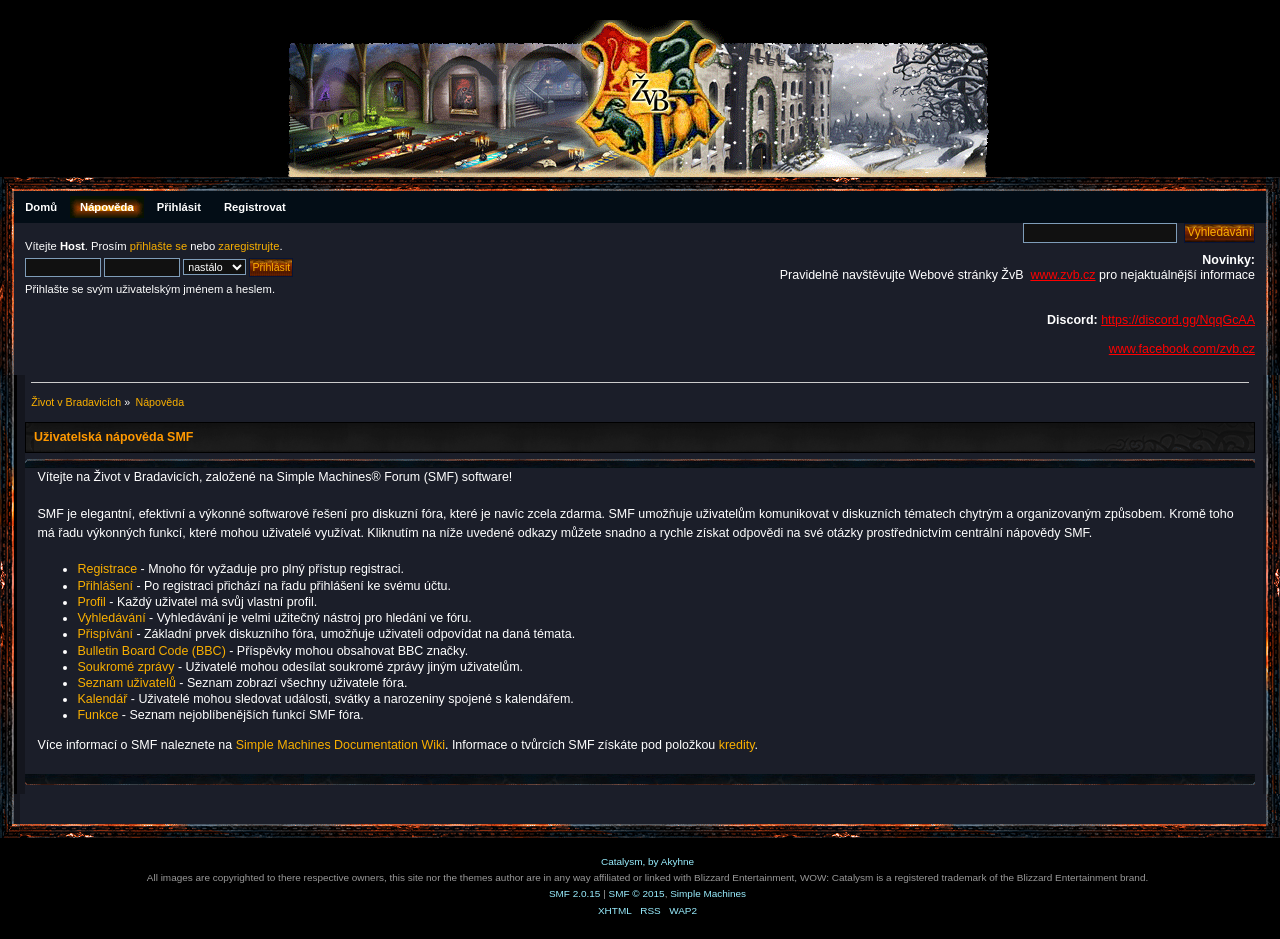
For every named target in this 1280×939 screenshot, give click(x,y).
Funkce (97, 715)
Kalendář (102, 699)
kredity (737, 745)
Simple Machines (708, 893)
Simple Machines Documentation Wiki (340, 745)
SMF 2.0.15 (575, 893)
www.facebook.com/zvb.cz (1182, 349)
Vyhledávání (111, 618)
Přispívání (104, 634)
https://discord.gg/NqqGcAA (1178, 320)
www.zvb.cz (1062, 275)
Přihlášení (104, 586)
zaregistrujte (248, 246)
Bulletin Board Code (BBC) (153, 651)
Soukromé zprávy (125, 667)
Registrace (107, 569)
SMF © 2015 (637, 893)
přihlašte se (158, 246)
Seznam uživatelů (126, 683)
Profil (91, 602)
